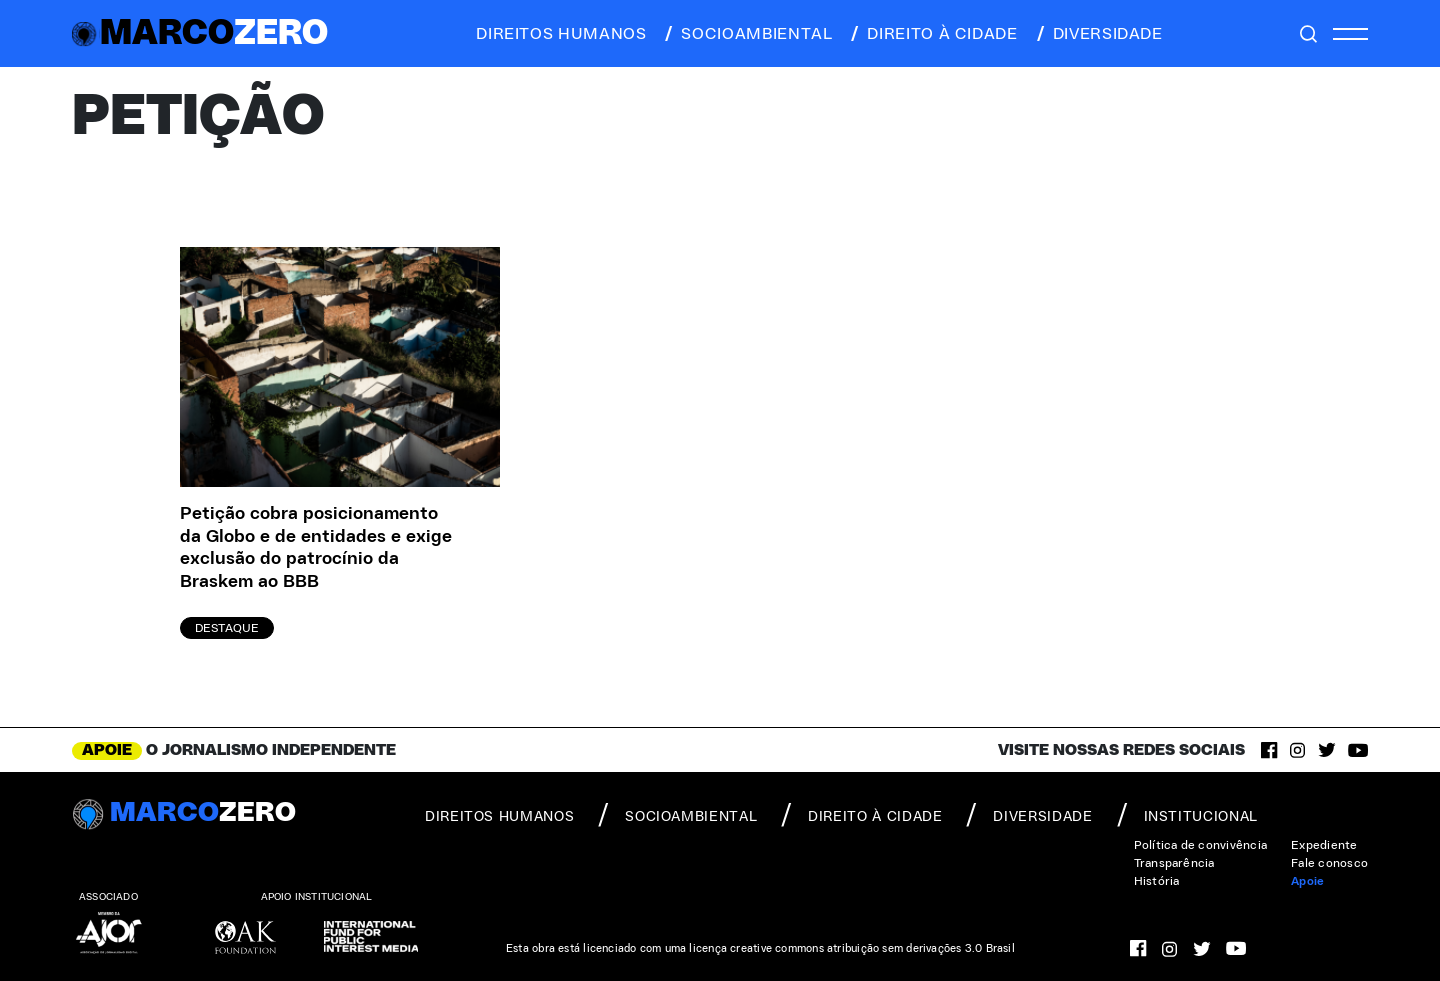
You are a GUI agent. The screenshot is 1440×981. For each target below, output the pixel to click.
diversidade (1098, 34)
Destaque (227, 628)
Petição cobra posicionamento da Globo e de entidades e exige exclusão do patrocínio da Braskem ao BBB (316, 548)
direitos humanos (555, 34)
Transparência (1174, 863)
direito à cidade (932, 34)
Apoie (1307, 881)
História (1157, 881)
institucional (1187, 815)
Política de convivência (1201, 845)
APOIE (107, 750)
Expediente (1324, 845)
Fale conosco (1329, 863)
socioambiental (747, 34)
